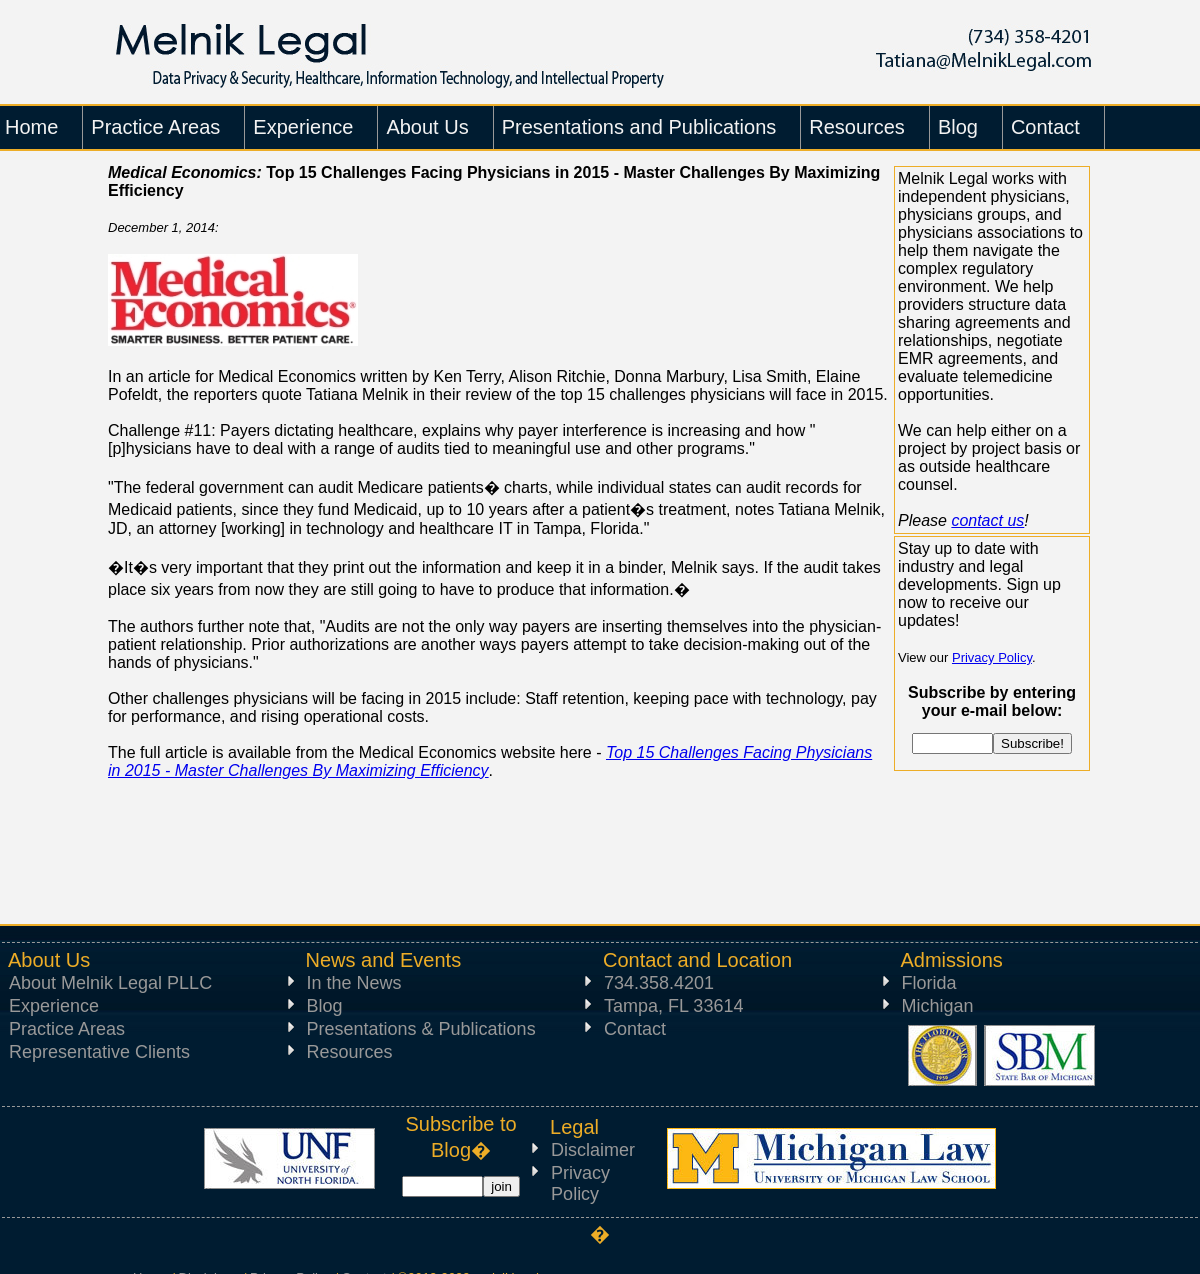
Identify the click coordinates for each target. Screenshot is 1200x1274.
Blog (325, 1006)
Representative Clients (99, 1052)
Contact (635, 1029)
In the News (354, 983)
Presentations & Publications (421, 1029)
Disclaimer (593, 1150)
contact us (987, 520)
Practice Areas (67, 1029)
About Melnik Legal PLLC (110, 983)
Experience (54, 1006)
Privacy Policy (992, 657)
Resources (350, 1052)
